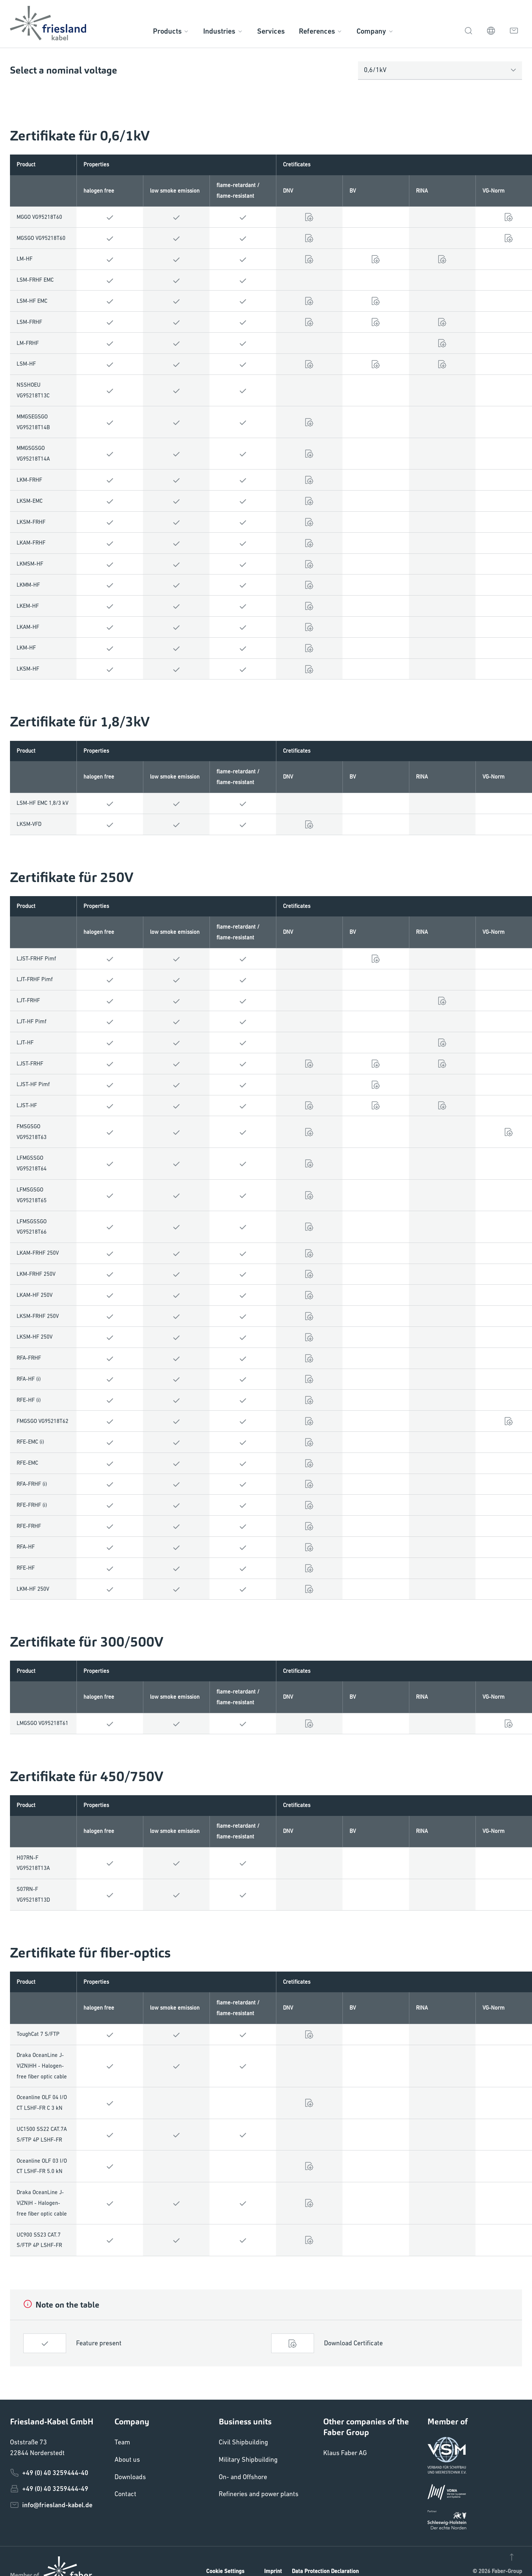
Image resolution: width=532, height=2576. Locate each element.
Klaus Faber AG (345, 2453)
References (321, 31)
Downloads (130, 2477)
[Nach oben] (512, 2556)
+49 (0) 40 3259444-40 (49, 2472)
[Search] (468, 30)
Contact (125, 2494)
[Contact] (513, 30)
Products (171, 31)
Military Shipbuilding (248, 2459)
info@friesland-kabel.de (51, 2505)
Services (271, 31)
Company (375, 31)
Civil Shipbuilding (243, 2442)
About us (127, 2459)
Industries (223, 31)
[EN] (491, 30)
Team (122, 2442)
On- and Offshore (243, 2477)
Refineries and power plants (259, 2494)
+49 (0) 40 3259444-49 (49, 2488)
